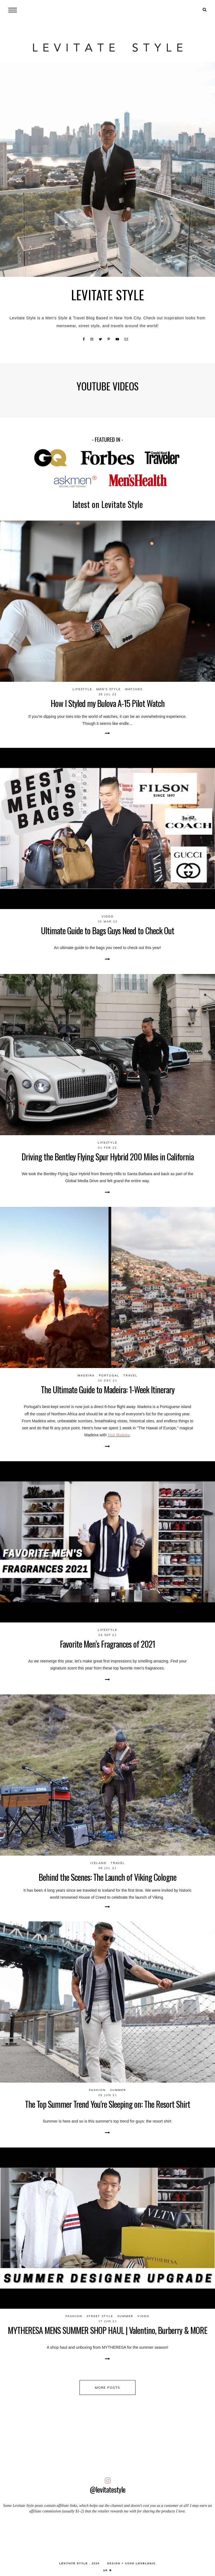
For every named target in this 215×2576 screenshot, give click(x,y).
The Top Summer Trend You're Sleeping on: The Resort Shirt (107, 2104)
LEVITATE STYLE (73, 2563)
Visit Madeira (119, 1435)
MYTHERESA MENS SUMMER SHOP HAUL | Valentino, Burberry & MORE (107, 2330)
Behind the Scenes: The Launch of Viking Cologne (107, 1877)
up (107, 2570)
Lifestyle (82, 689)
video (108, 916)
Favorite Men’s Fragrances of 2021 (107, 1644)
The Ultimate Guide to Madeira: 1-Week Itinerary (107, 1389)
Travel (130, 1375)
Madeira (86, 1375)
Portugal (109, 1375)
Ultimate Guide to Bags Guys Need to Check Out (107, 930)
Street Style (100, 2316)
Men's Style (108, 689)
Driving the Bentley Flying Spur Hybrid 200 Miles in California (108, 1156)
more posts (107, 2387)
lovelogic (146, 2563)
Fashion (97, 2090)
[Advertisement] (107, 2535)
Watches (133, 689)
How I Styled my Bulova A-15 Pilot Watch (108, 703)
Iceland (98, 1863)
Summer (118, 2090)
